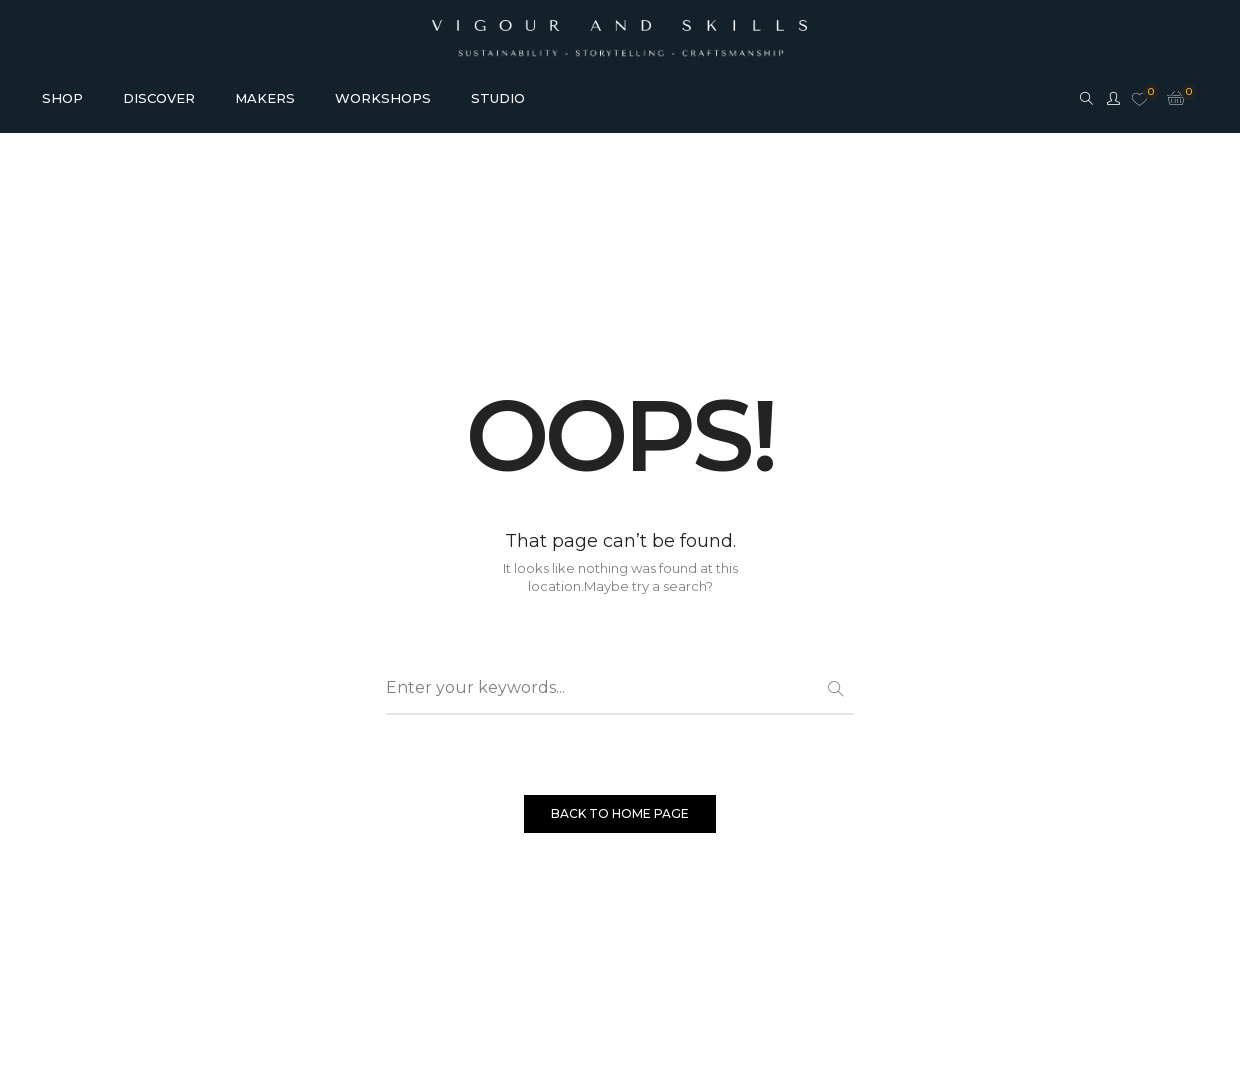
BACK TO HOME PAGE (620, 813)
